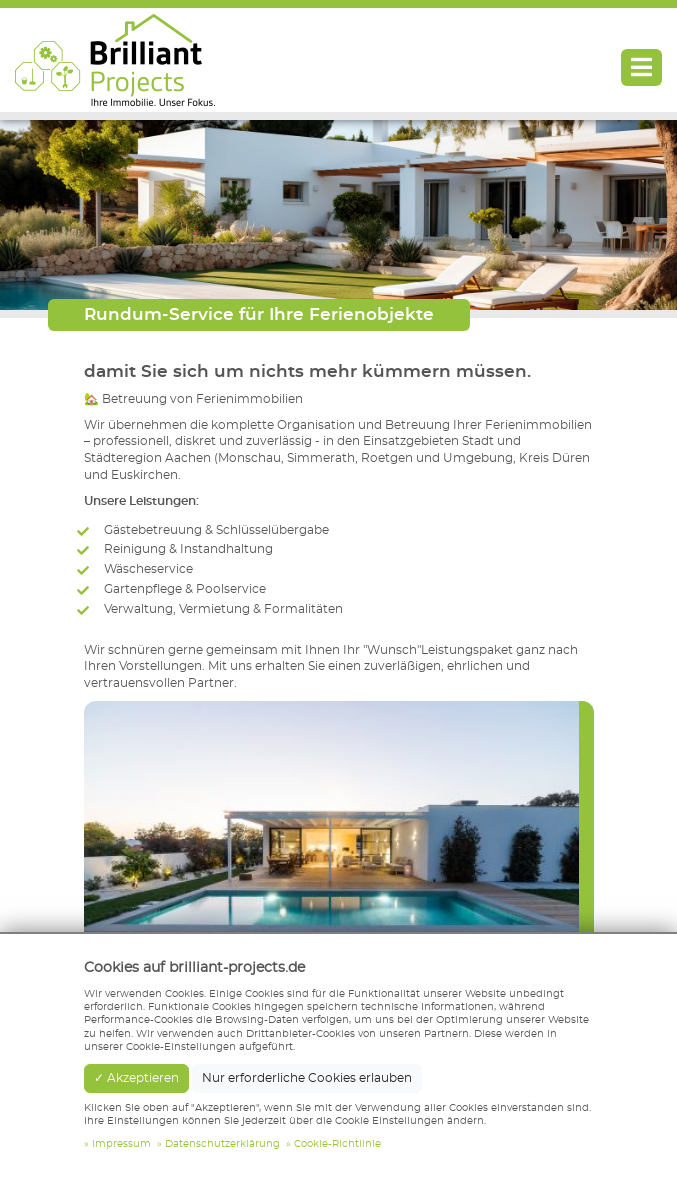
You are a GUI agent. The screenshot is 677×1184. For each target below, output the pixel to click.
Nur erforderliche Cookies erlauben (307, 1078)
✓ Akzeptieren (136, 1078)
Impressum (121, 1144)
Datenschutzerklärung (222, 1144)
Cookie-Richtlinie (337, 1144)
